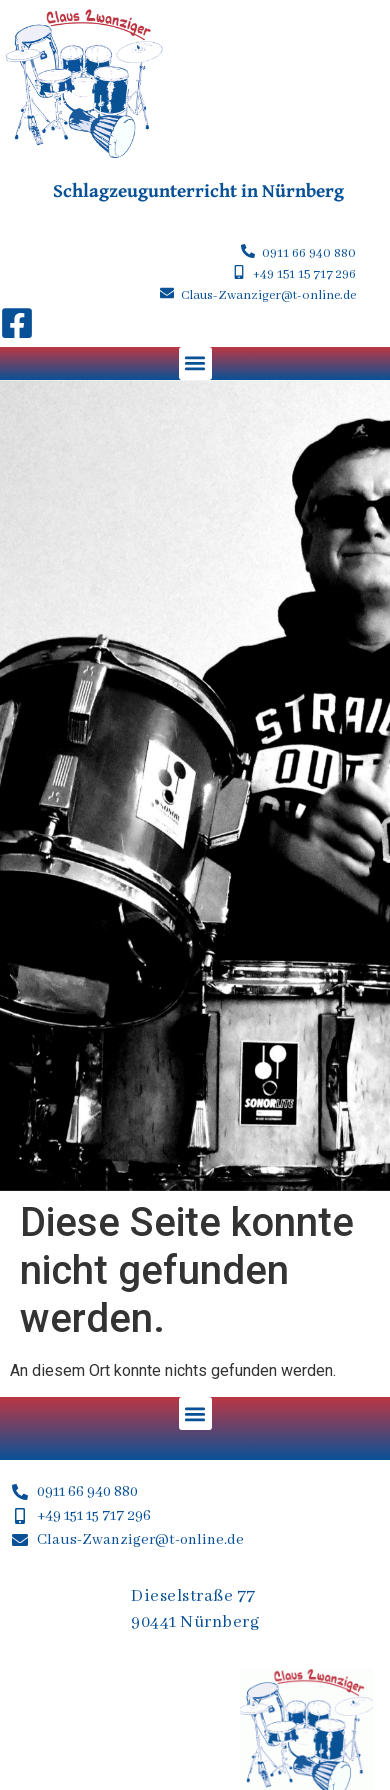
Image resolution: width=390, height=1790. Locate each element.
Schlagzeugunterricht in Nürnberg (198, 190)
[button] (195, 363)
